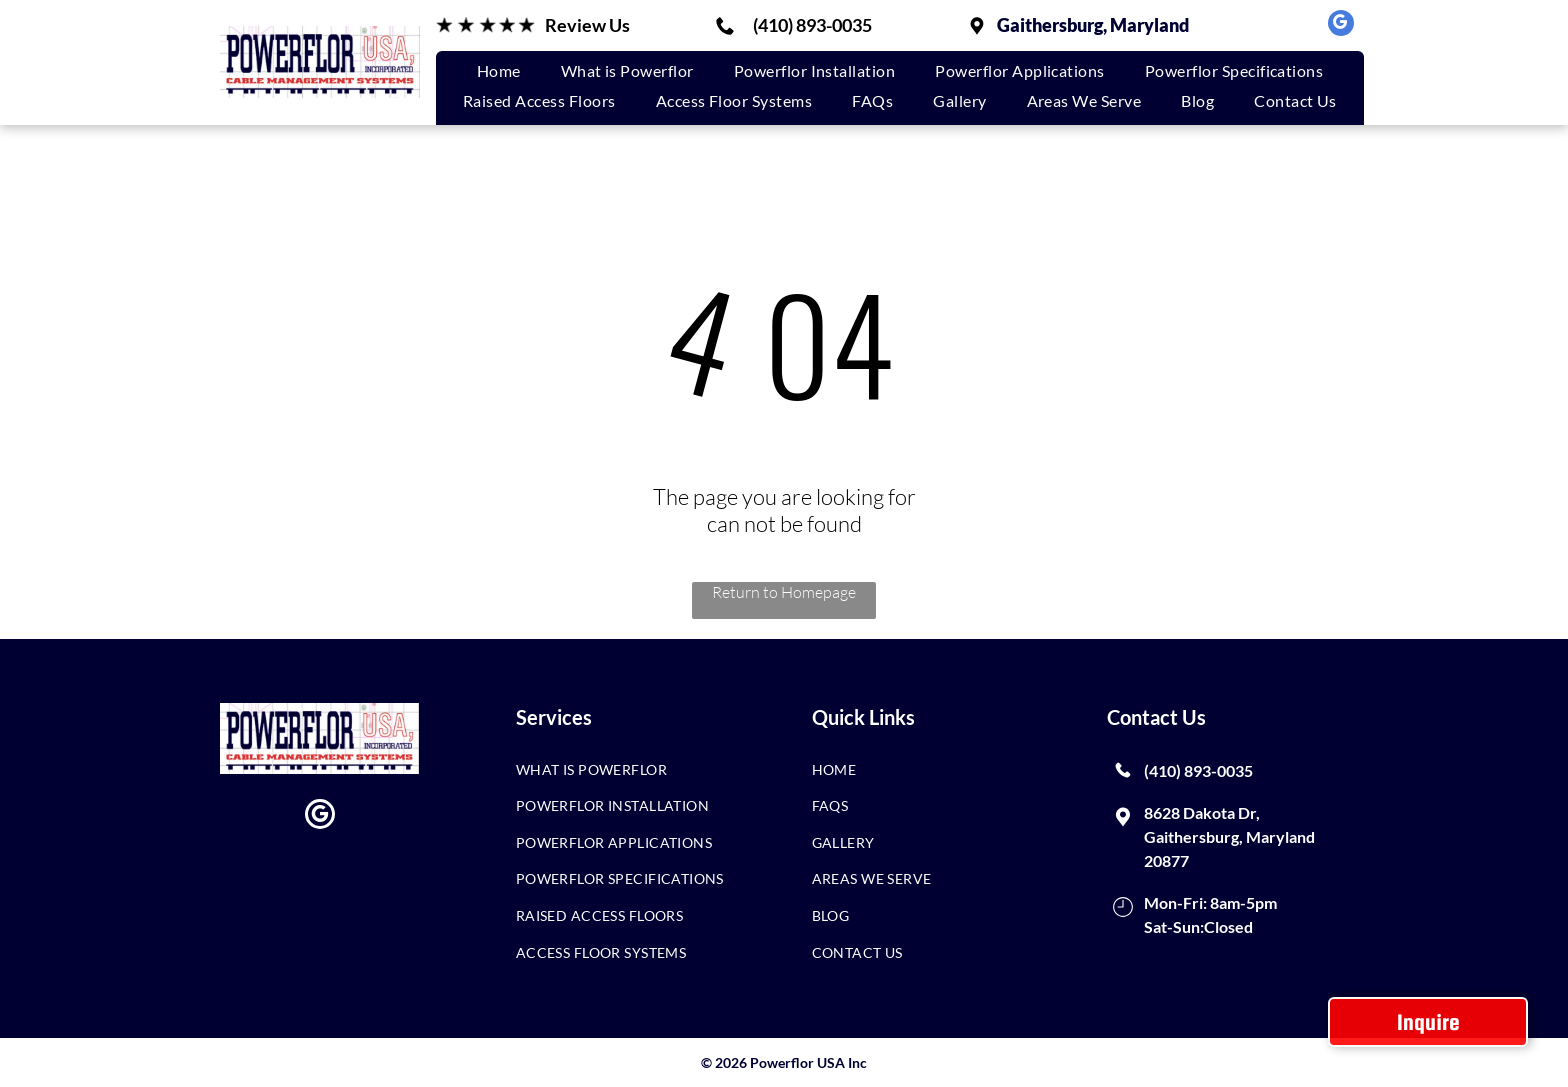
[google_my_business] (1341, 25)
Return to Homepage (784, 592)
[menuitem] (499, 70)
